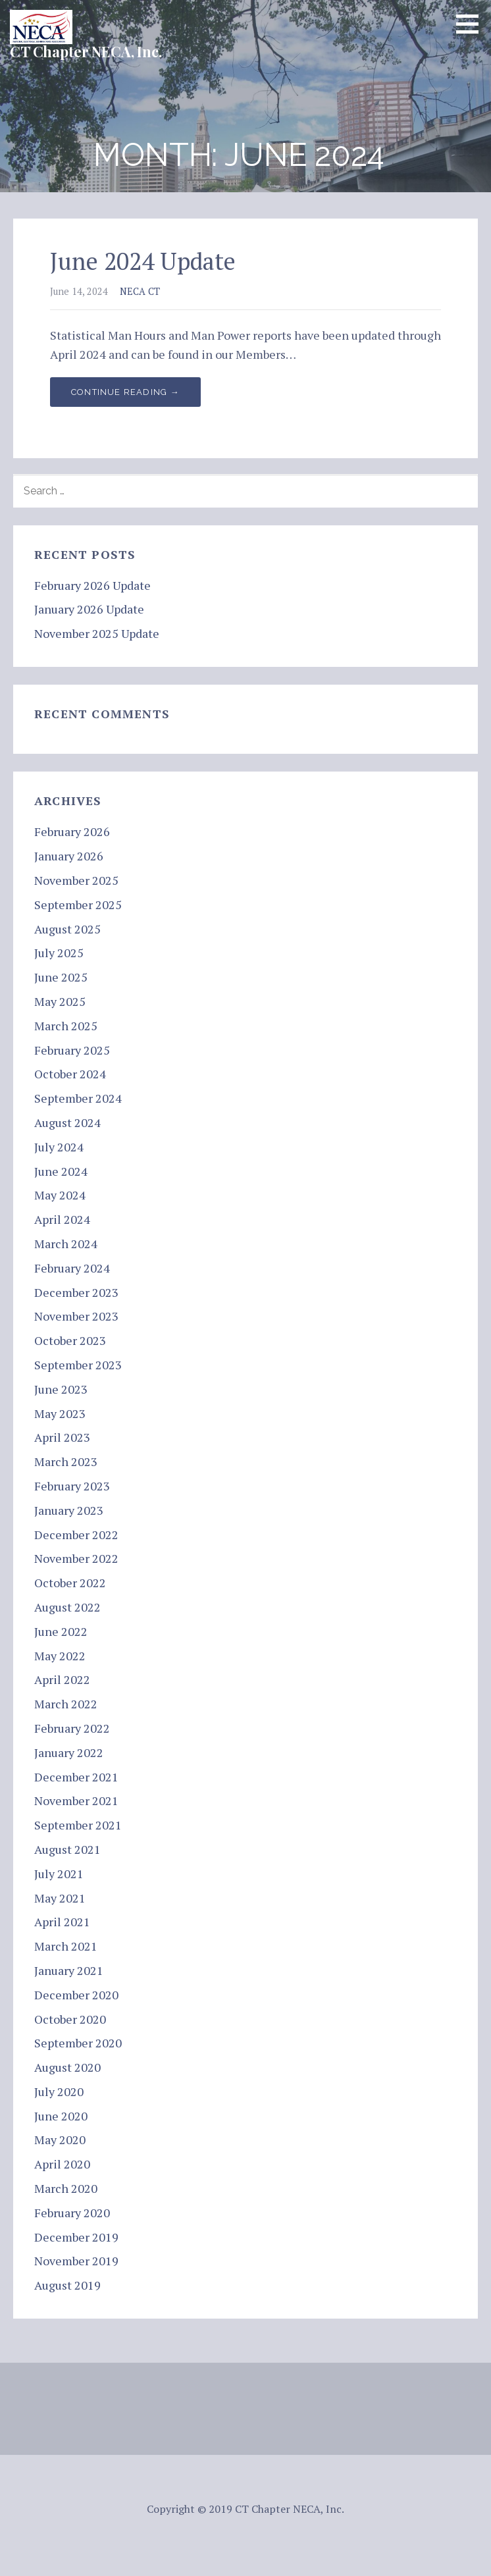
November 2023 (76, 1316)
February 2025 (72, 1050)
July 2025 (59, 952)
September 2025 (78, 904)
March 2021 (65, 1946)
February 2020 (72, 2213)
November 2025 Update (96, 633)
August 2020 (67, 2067)
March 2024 (65, 1243)
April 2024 (62, 1219)
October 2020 (70, 2019)
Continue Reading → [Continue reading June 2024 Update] (125, 392)
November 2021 (76, 1800)
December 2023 (76, 1292)
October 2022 (70, 1582)
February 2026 (72, 831)
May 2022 (60, 1656)
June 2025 (61, 977)
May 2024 (60, 1195)
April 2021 (62, 1922)
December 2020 (76, 1995)
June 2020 (61, 2116)
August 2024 (67, 1122)
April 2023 (62, 1437)
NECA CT (140, 291)
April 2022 (62, 1679)
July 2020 (59, 2091)
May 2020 (60, 2139)
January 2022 (68, 1752)
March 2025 (65, 1026)
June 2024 (61, 1171)
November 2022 (76, 1558)
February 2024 (72, 1268)
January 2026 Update (89, 609)
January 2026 (68, 856)
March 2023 (65, 1461)
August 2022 (67, 1607)
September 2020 (78, 2043)
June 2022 (61, 1631)
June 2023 (61, 1389)
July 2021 (59, 1873)
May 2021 (60, 1898)
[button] (472, 24)
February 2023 (72, 1486)
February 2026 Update (92, 585)
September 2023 (78, 1365)
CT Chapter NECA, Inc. (86, 51)
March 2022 (65, 1704)
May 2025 (60, 1001)
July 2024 (59, 1147)
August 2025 (67, 929)
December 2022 (76, 1534)
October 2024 (70, 1074)
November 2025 (76, 880)
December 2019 (76, 2237)
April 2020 (62, 2164)
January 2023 (68, 1510)
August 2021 (67, 1849)
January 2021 (68, 1970)
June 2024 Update (143, 261)
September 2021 (78, 1825)
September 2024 (78, 1098)
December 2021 (76, 1777)
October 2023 (70, 1340)
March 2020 (65, 2188)
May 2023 (60, 1413)
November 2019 (76, 2261)
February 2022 (72, 1728)
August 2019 (67, 2285)
